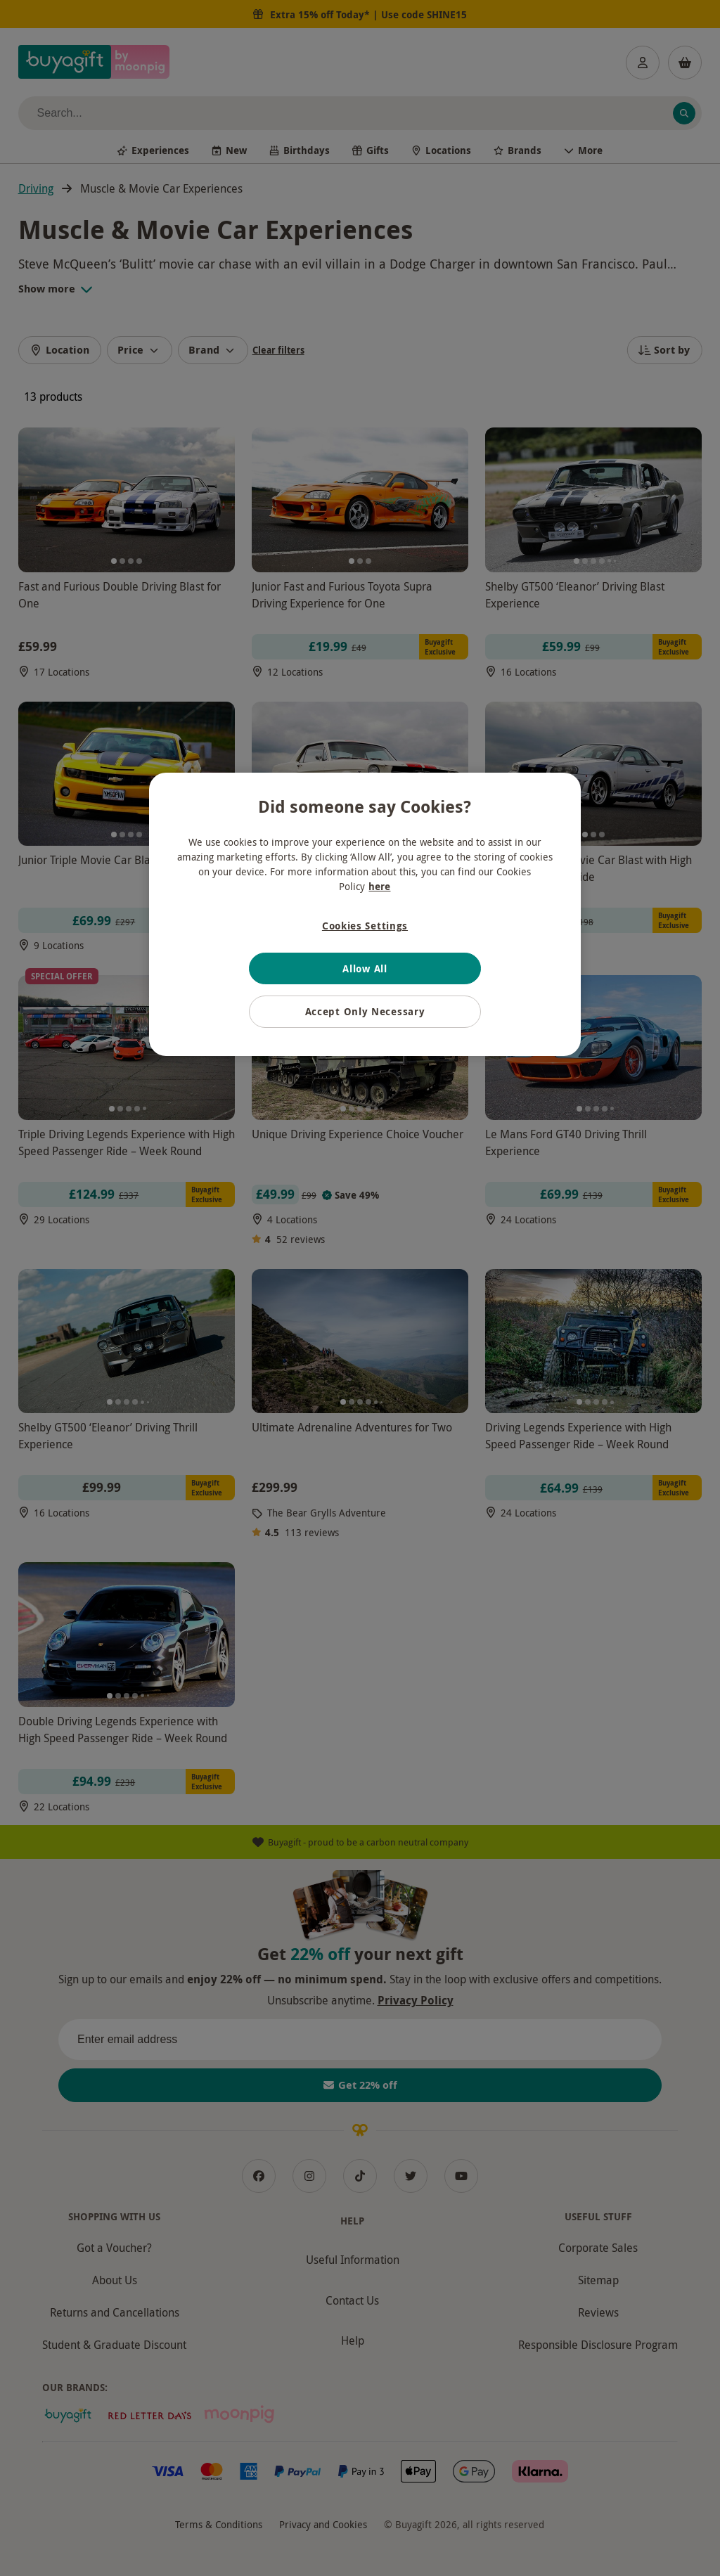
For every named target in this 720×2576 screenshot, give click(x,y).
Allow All (364, 968)
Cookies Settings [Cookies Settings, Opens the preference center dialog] (365, 925)
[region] (365, 914)
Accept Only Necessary (365, 1011)
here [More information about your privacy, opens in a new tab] (379, 886)
